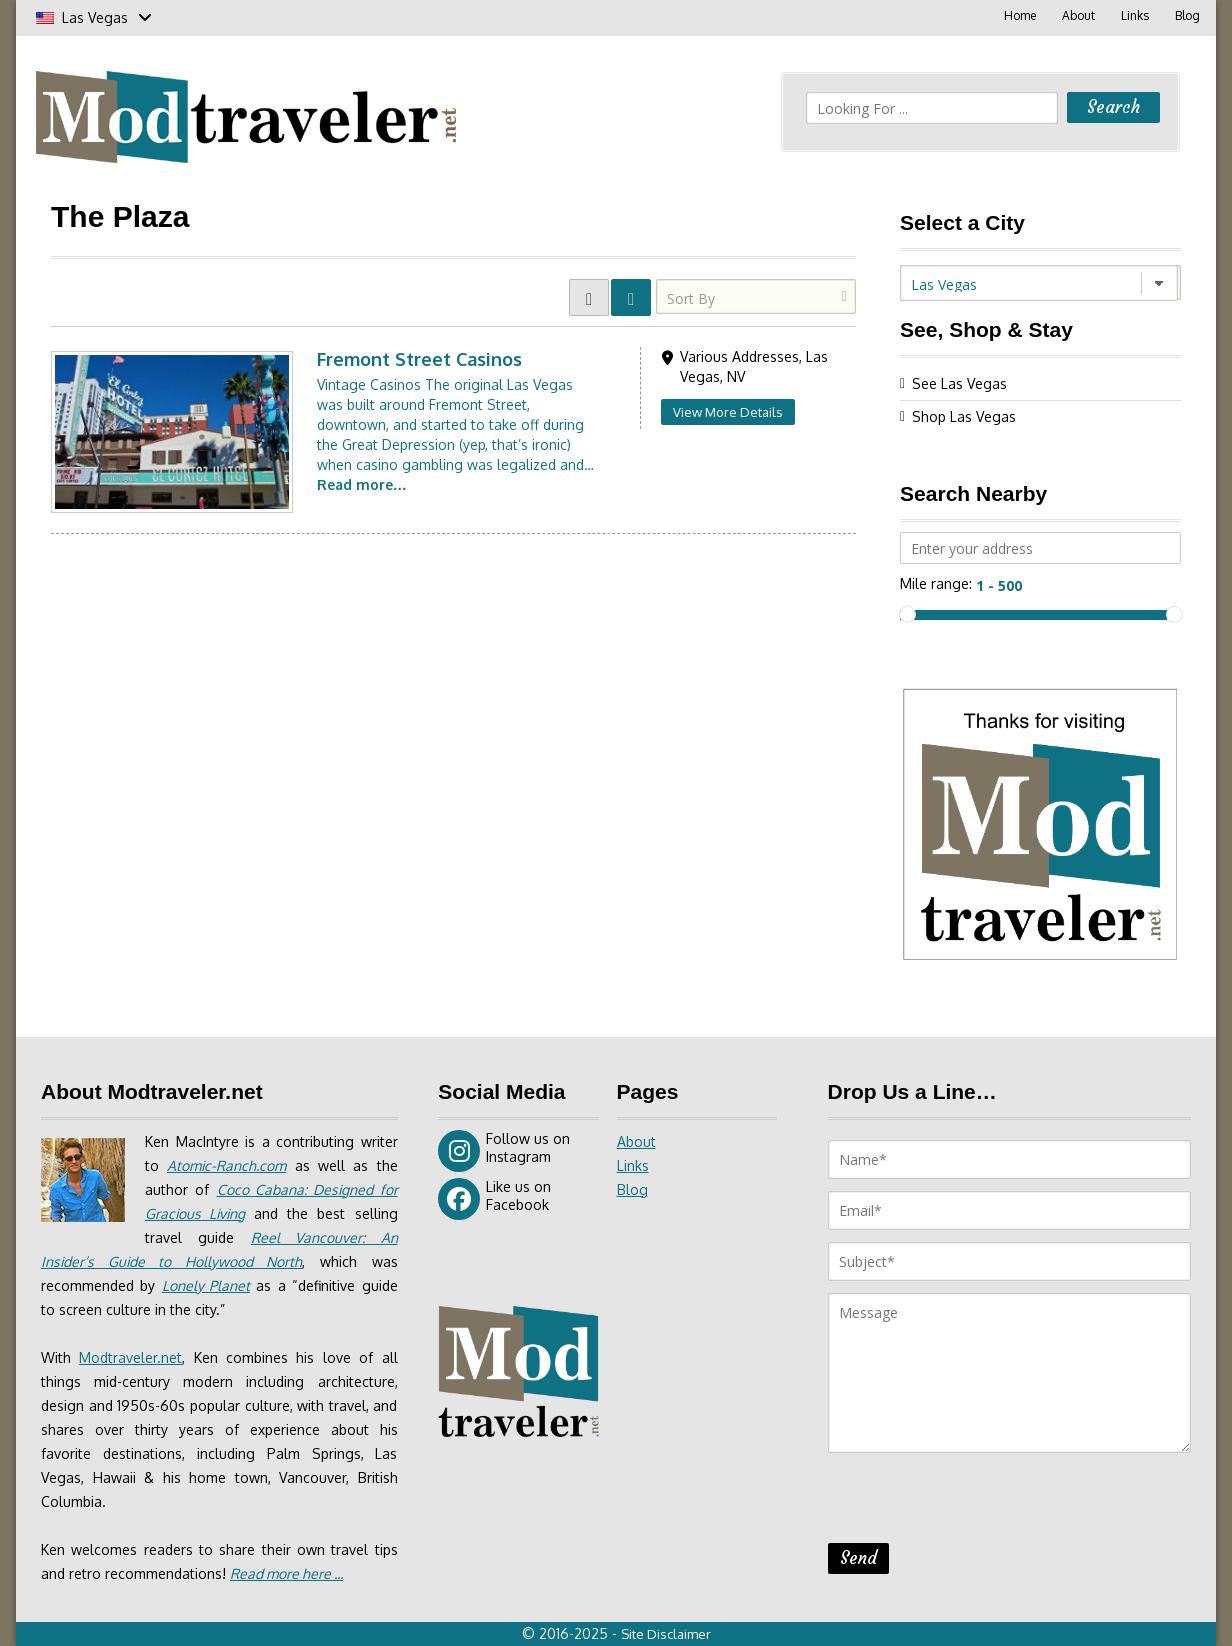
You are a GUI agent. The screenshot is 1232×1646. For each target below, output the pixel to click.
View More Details (728, 412)
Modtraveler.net (130, 1357)
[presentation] (980, 1504)
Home (1020, 15)
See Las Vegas (959, 383)
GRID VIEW (589, 297)
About (1078, 15)
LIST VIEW (631, 297)
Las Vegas (94, 17)
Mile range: (936, 583)
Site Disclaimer (666, 1634)
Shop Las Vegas (964, 416)
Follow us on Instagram (504, 1151)
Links (1135, 15)
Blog (1187, 15)
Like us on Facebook (494, 1199)
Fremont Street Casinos (419, 359)
